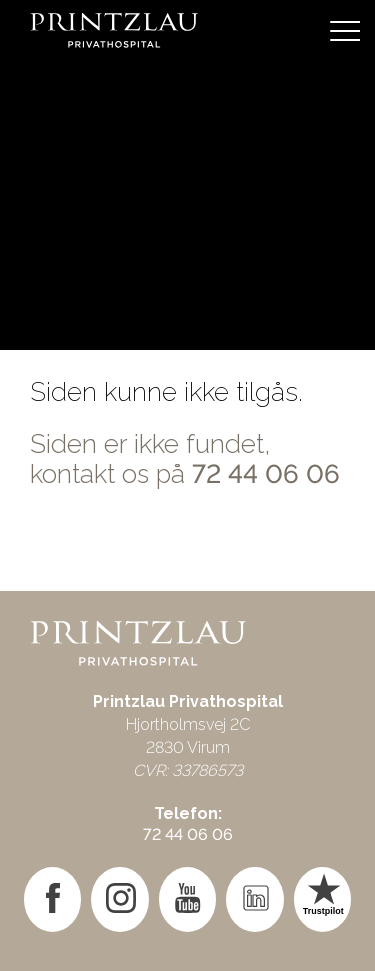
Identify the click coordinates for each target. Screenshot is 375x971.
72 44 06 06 (266, 474)
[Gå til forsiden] (187, 30)
